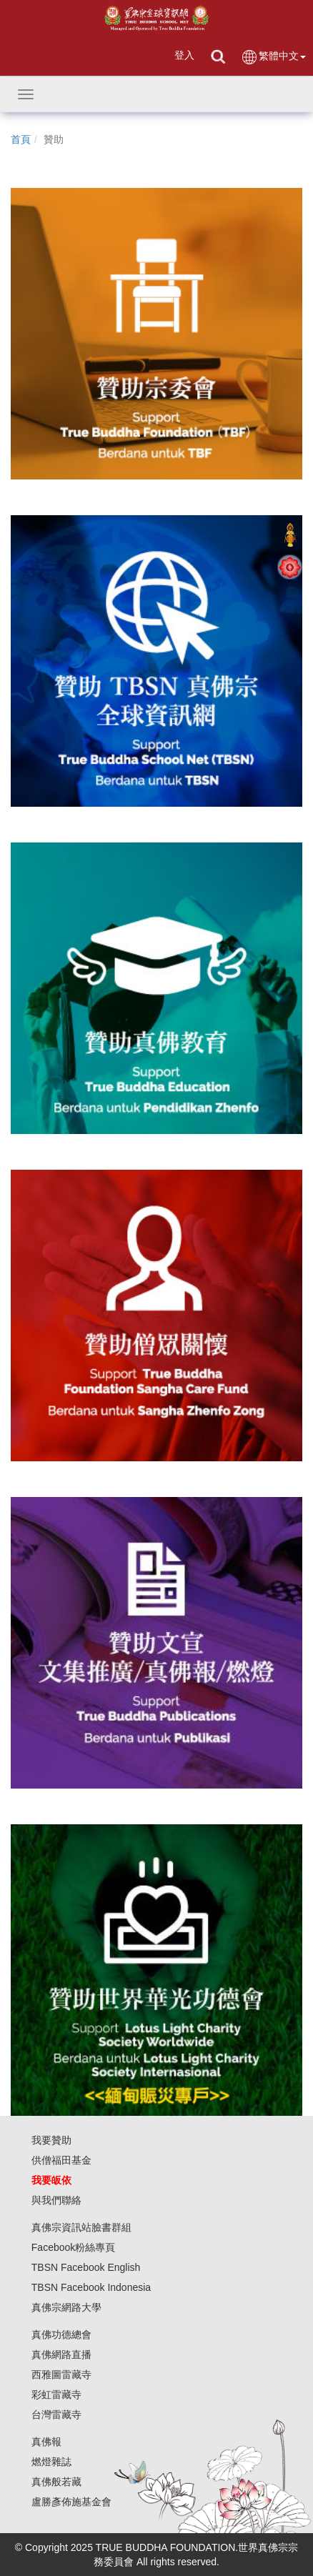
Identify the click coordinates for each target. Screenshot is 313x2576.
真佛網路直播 (61, 2354)
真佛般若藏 (56, 2481)
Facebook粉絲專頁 (73, 2247)
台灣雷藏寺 (56, 2414)
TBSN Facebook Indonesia (91, 2287)
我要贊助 (51, 2140)
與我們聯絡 (56, 2200)
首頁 (21, 139)
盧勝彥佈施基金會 (71, 2501)
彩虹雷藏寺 (56, 2394)
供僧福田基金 (61, 2160)
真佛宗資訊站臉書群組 (81, 2227)
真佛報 (46, 2441)
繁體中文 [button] (273, 57)
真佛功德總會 (61, 2334)
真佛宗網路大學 (66, 2307)
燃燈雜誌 (51, 2461)
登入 (184, 55)
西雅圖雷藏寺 (61, 2374)
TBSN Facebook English (86, 2267)
